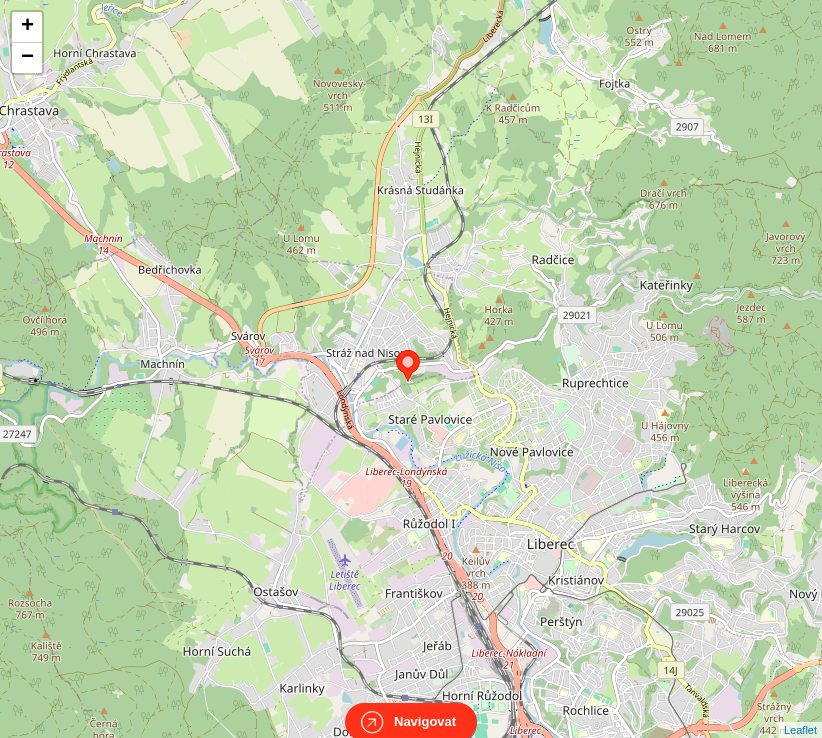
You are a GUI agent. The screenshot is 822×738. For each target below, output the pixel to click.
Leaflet (800, 712)
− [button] (27, 58)
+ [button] (27, 27)
